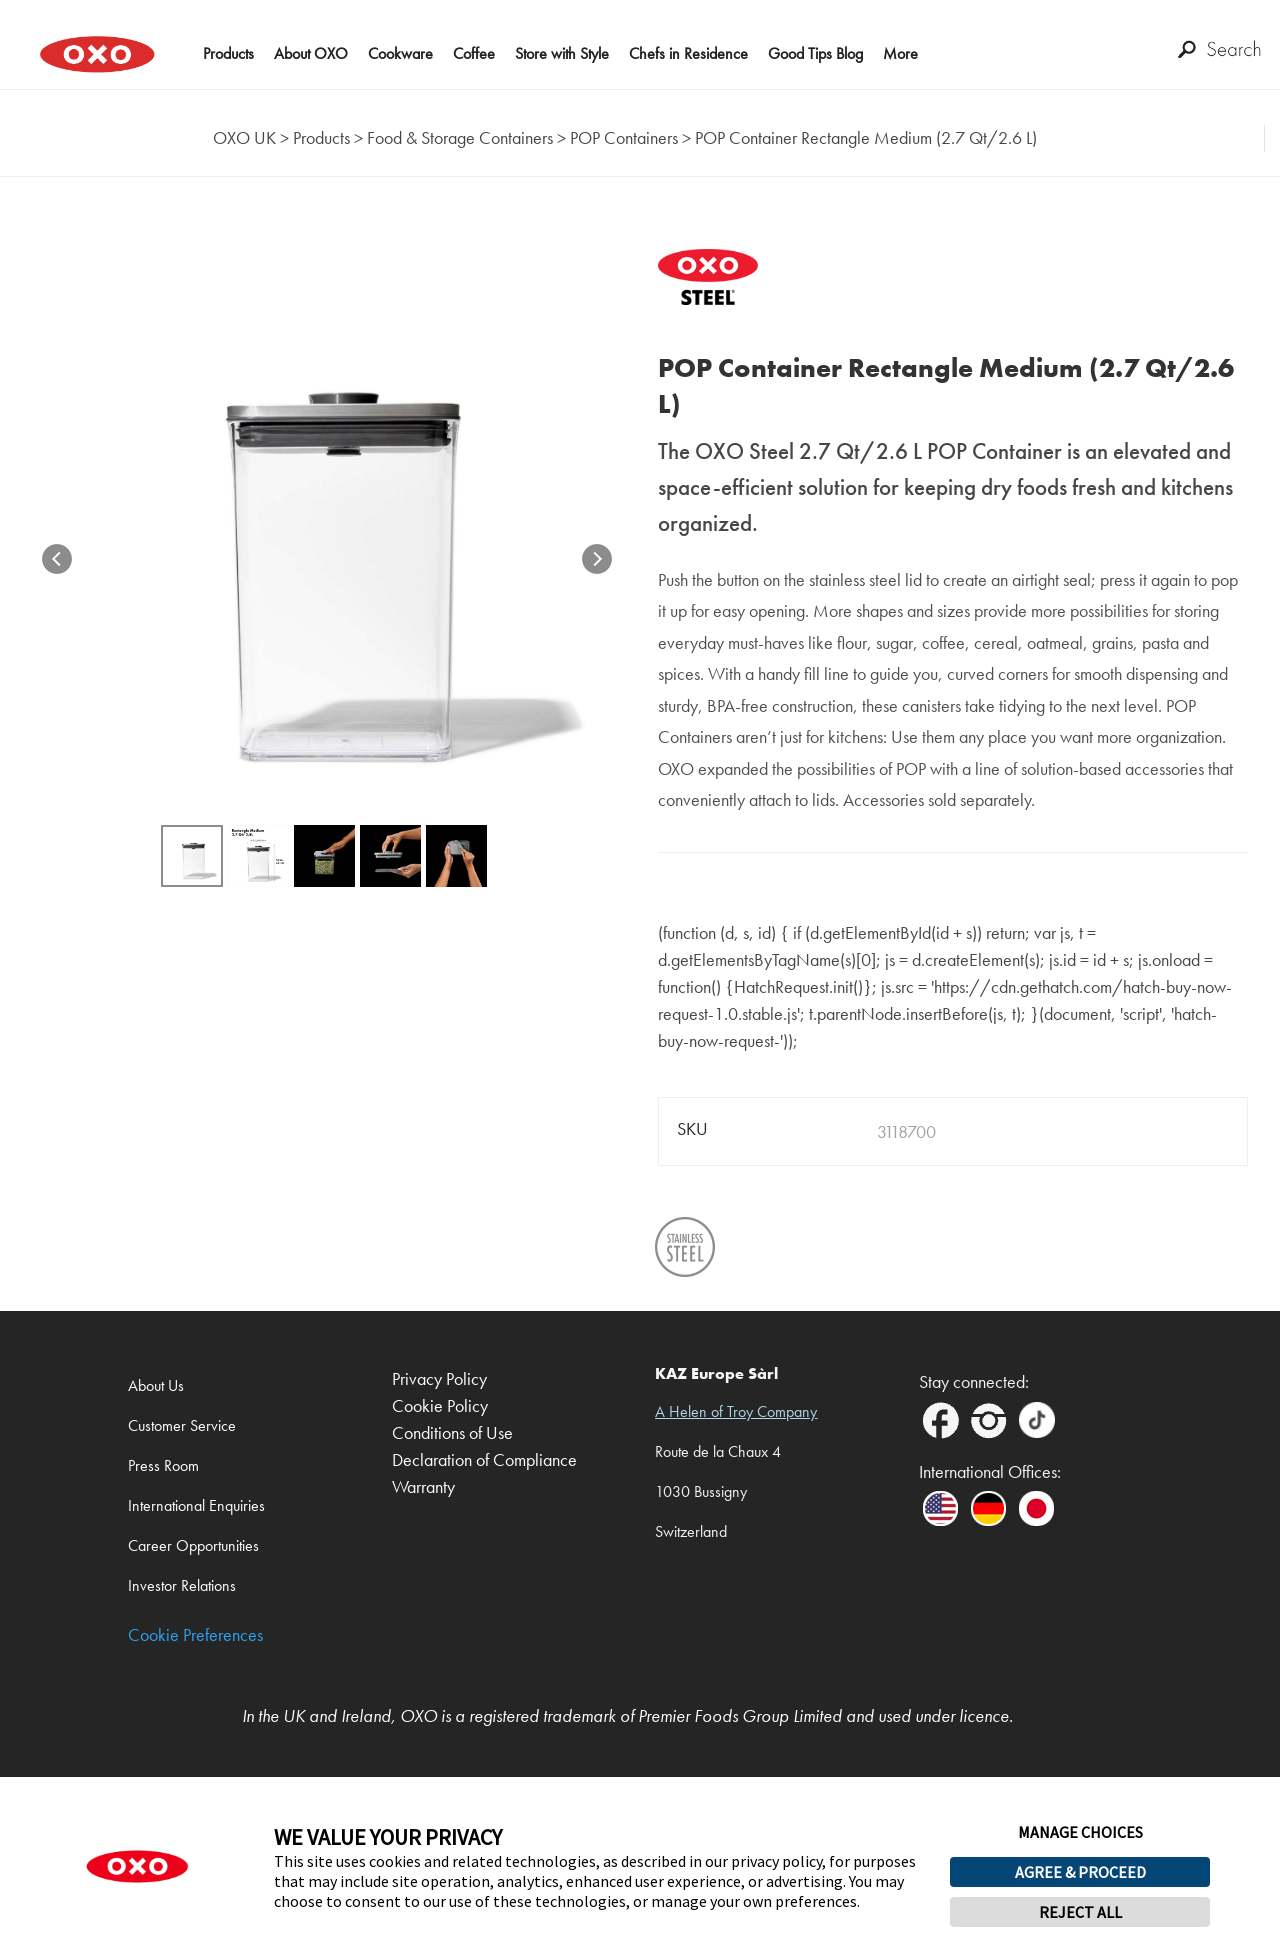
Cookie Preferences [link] (195, 1635)
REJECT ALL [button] (1080, 1912)
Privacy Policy (439, 1379)
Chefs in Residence (688, 53)
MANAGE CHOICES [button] (1080, 1832)
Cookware (400, 53)
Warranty (423, 1487)
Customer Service (182, 1425)
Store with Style (562, 53)
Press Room (163, 1465)
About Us (156, 1385)
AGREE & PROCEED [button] (1080, 1872)
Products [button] (228, 53)
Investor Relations (182, 1585)
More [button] (900, 53)
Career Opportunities (193, 1545)
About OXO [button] (311, 53)
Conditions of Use (452, 1433)
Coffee (474, 53)
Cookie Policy (440, 1406)
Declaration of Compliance (484, 1460)
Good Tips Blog (815, 53)
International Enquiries (196, 1505)
